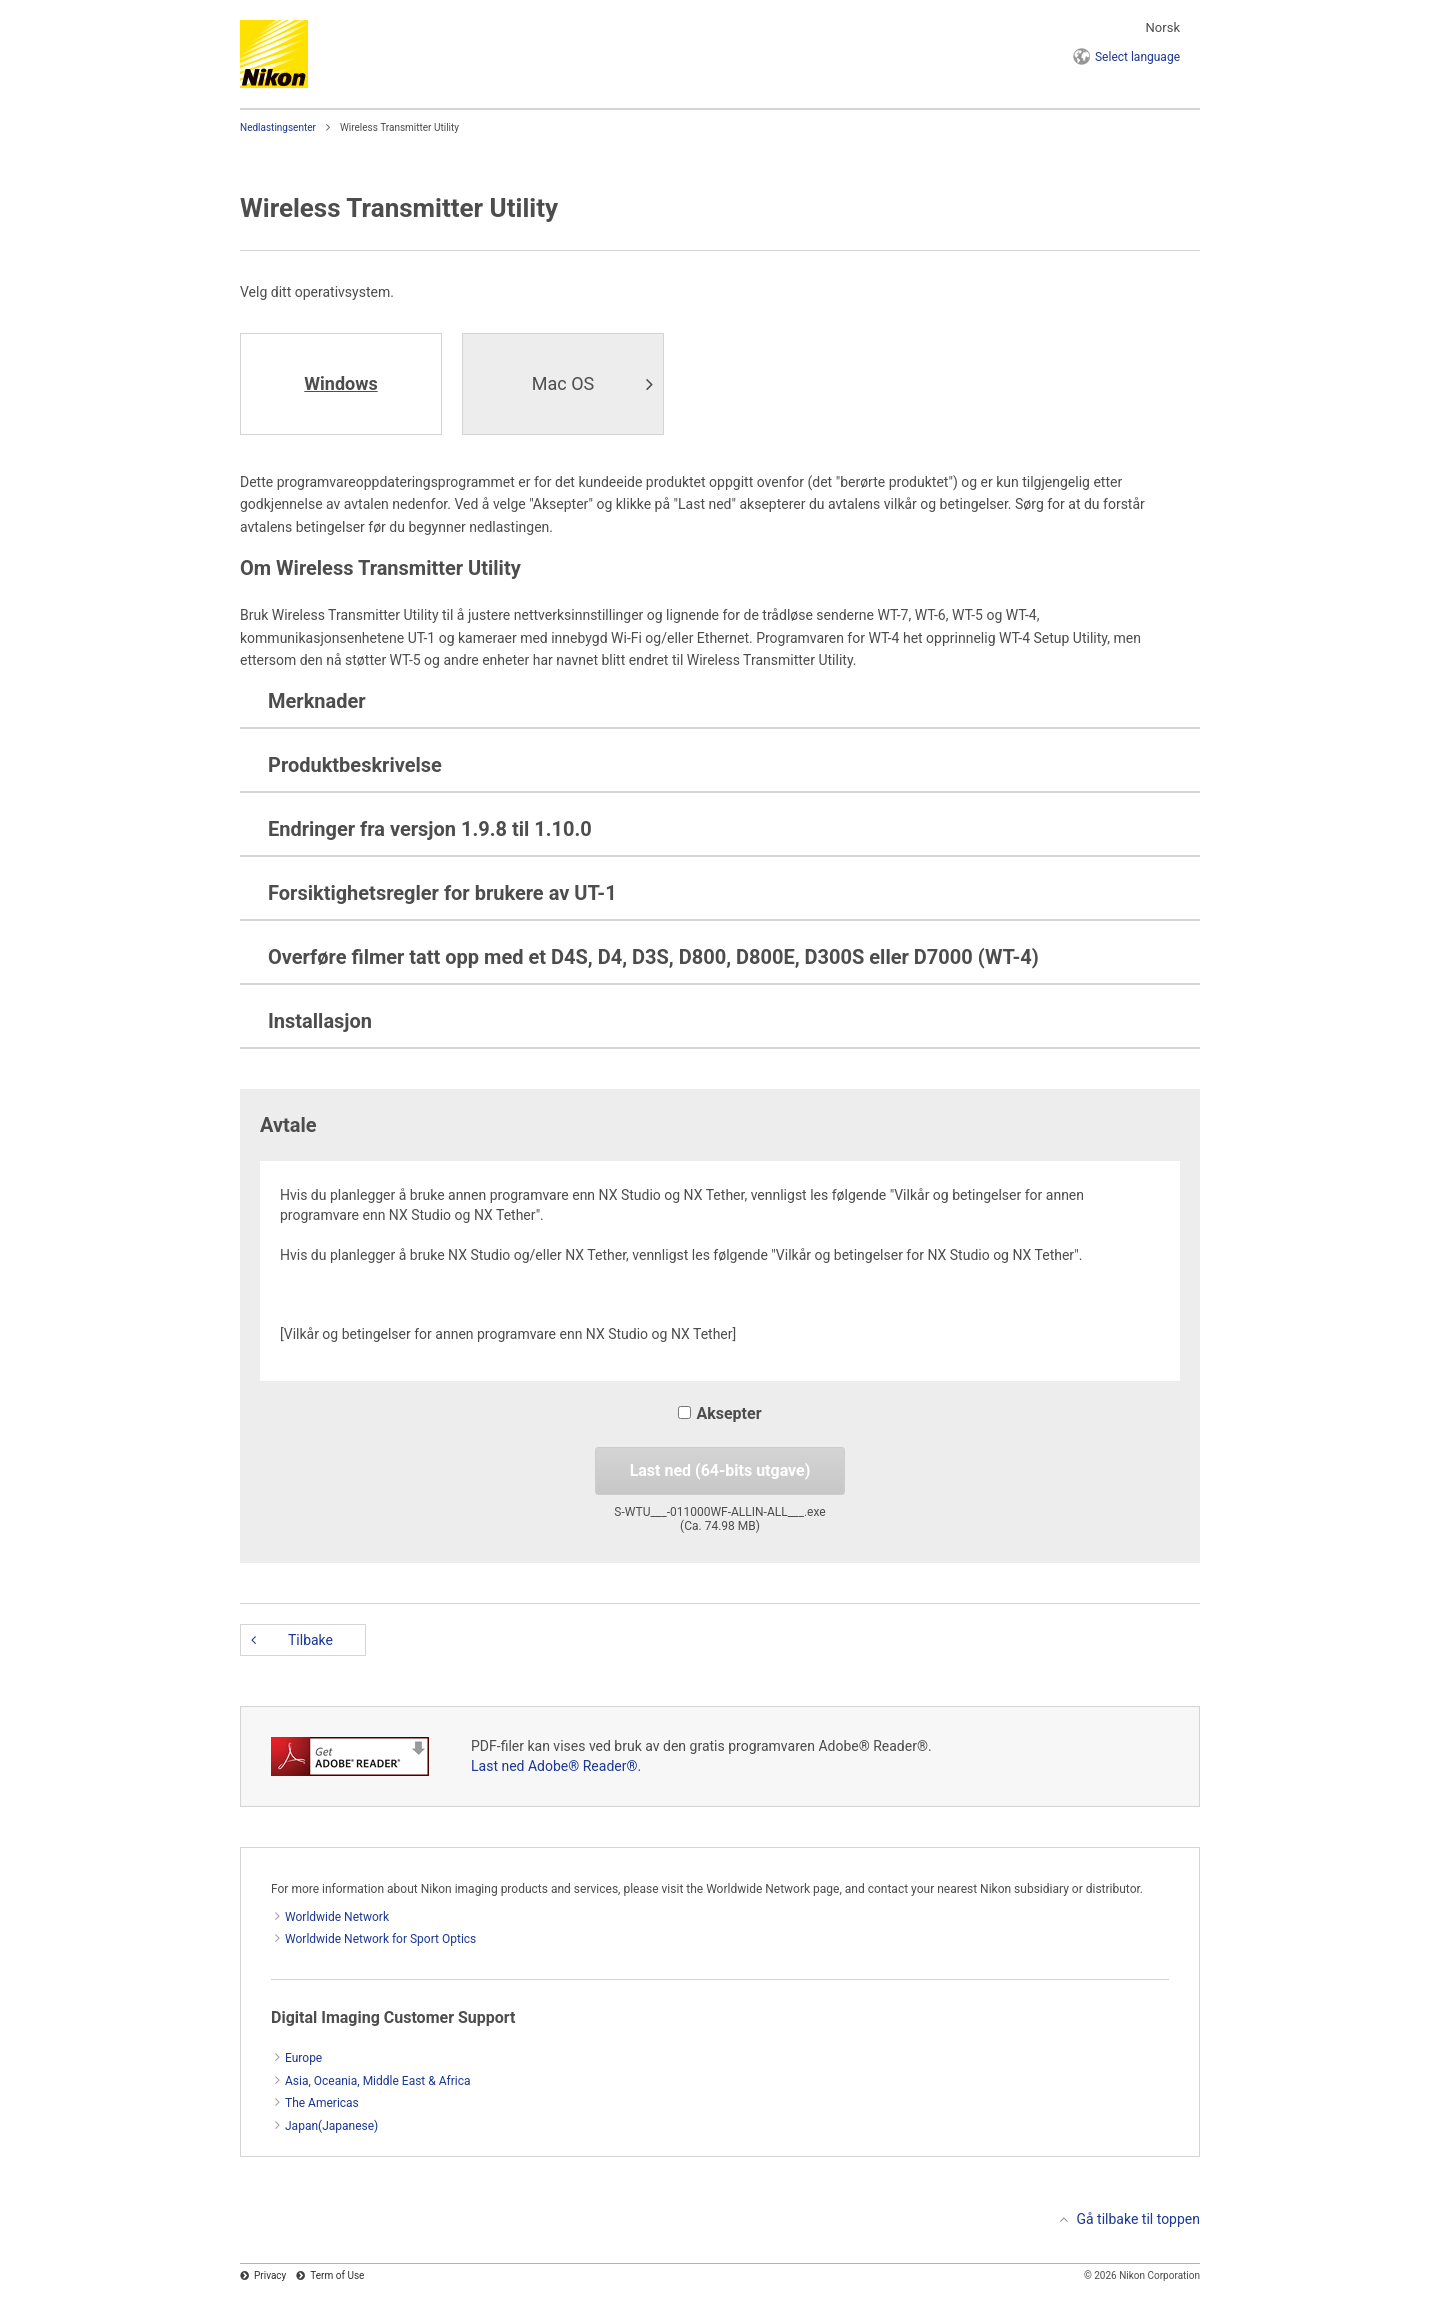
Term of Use (337, 2275)
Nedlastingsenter (278, 127)
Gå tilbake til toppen (1138, 2219)
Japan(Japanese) (331, 2126)
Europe (303, 2058)
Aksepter (719, 1413)
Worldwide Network (337, 1917)
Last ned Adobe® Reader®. (556, 1766)
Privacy (270, 2275)
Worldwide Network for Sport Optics (380, 1939)
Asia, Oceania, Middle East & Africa (378, 2081)
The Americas (322, 2103)
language (1137, 57)
